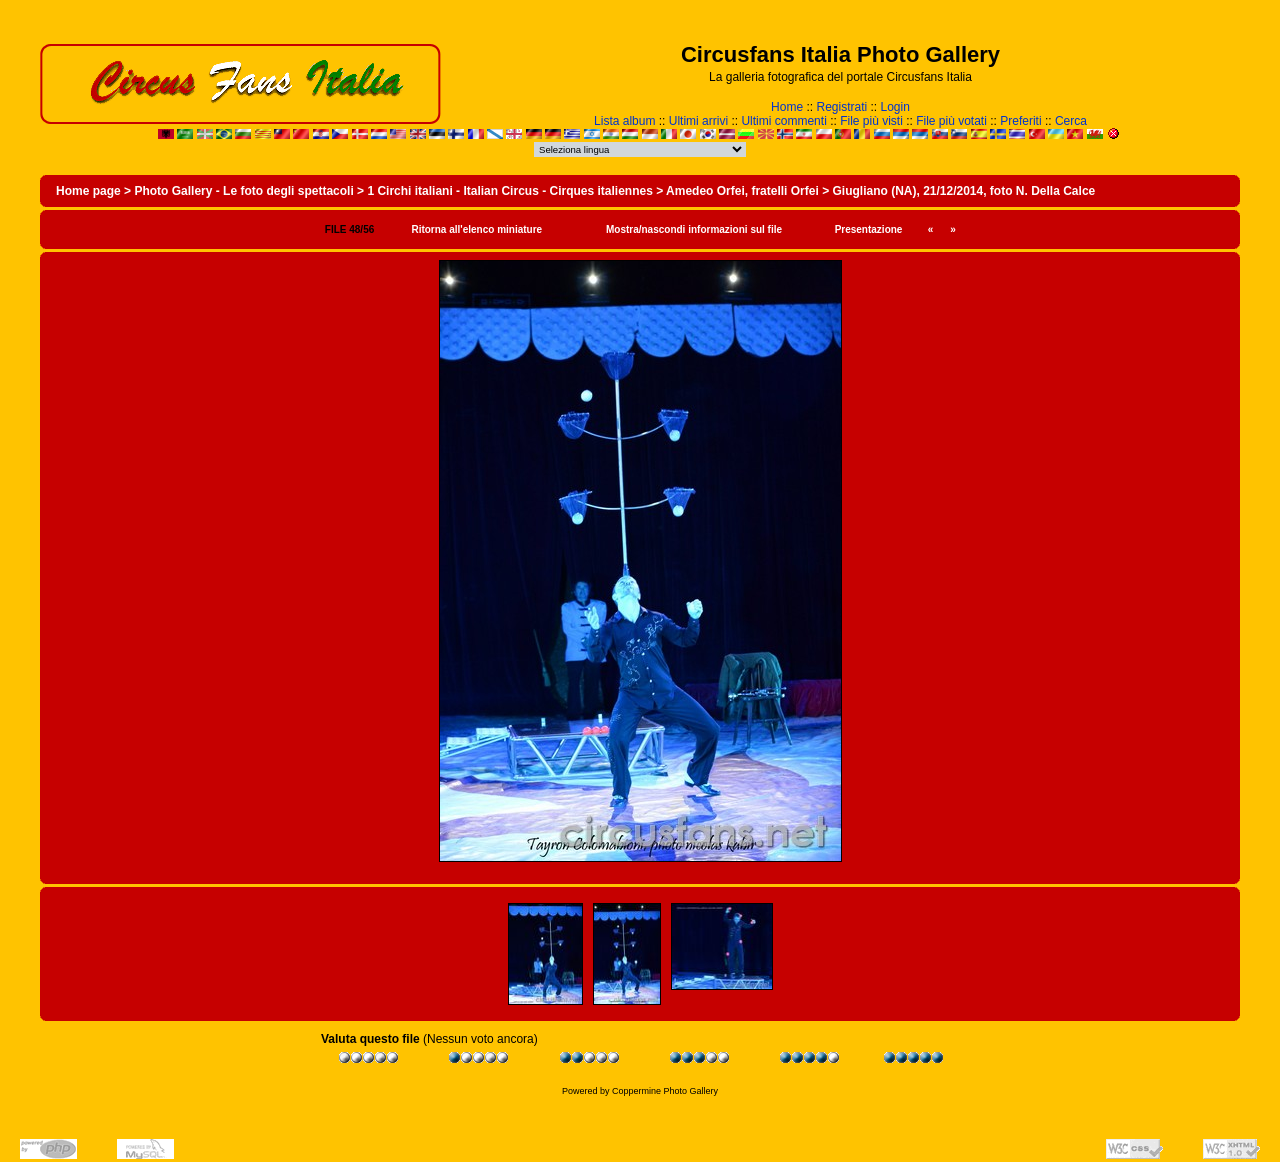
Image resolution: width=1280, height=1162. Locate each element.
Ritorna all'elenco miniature (476, 229)
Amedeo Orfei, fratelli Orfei (742, 191)
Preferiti (1020, 121)
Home (787, 107)
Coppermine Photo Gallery (665, 1091)
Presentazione (869, 229)
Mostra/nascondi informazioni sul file (694, 229)
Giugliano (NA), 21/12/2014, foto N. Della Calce (963, 191)
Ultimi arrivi (698, 121)
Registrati (841, 107)
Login (895, 107)
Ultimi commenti (783, 121)
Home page (88, 191)
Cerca (1071, 121)
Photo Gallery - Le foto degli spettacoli (243, 191)
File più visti (871, 121)
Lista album (624, 121)
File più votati (951, 121)
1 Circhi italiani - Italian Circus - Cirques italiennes (509, 191)
